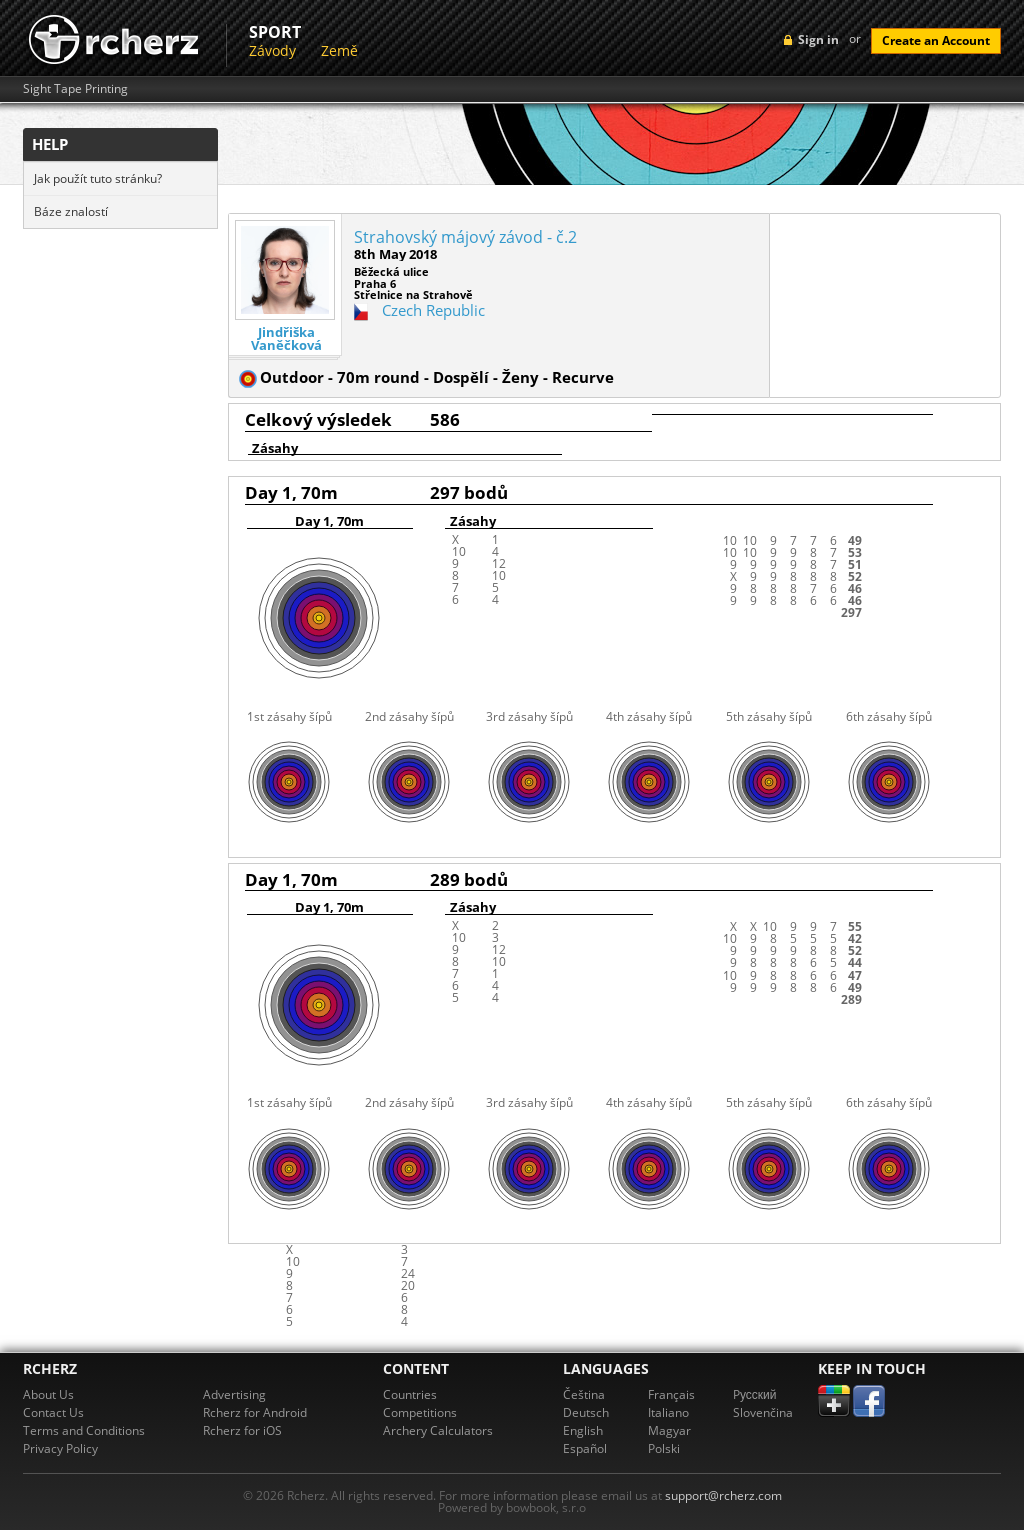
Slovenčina (763, 1412)
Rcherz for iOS (242, 1430)
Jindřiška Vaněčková (286, 339)
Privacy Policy (60, 1448)
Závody (272, 50)
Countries (410, 1394)
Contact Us (53, 1412)
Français (671, 1394)
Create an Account (936, 40)
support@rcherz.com (723, 1495)
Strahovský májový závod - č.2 (465, 237)
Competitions (420, 1412)
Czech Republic (433, 310)
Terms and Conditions (84, 1430)
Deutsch (586, 1412)
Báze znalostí (71, 211)
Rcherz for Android (255, 1412)
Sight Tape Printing (75, 89)
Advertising (234, 1394)
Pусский (755, 1394)
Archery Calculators (438, 1430)
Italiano (668, 1412)
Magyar (669, 1430)
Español (585, 1448)
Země (339, 50)
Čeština (584, 1394)
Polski (664, 1448)
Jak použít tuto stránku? (98, 178)
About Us (48, 1394)
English (583, 1430)
